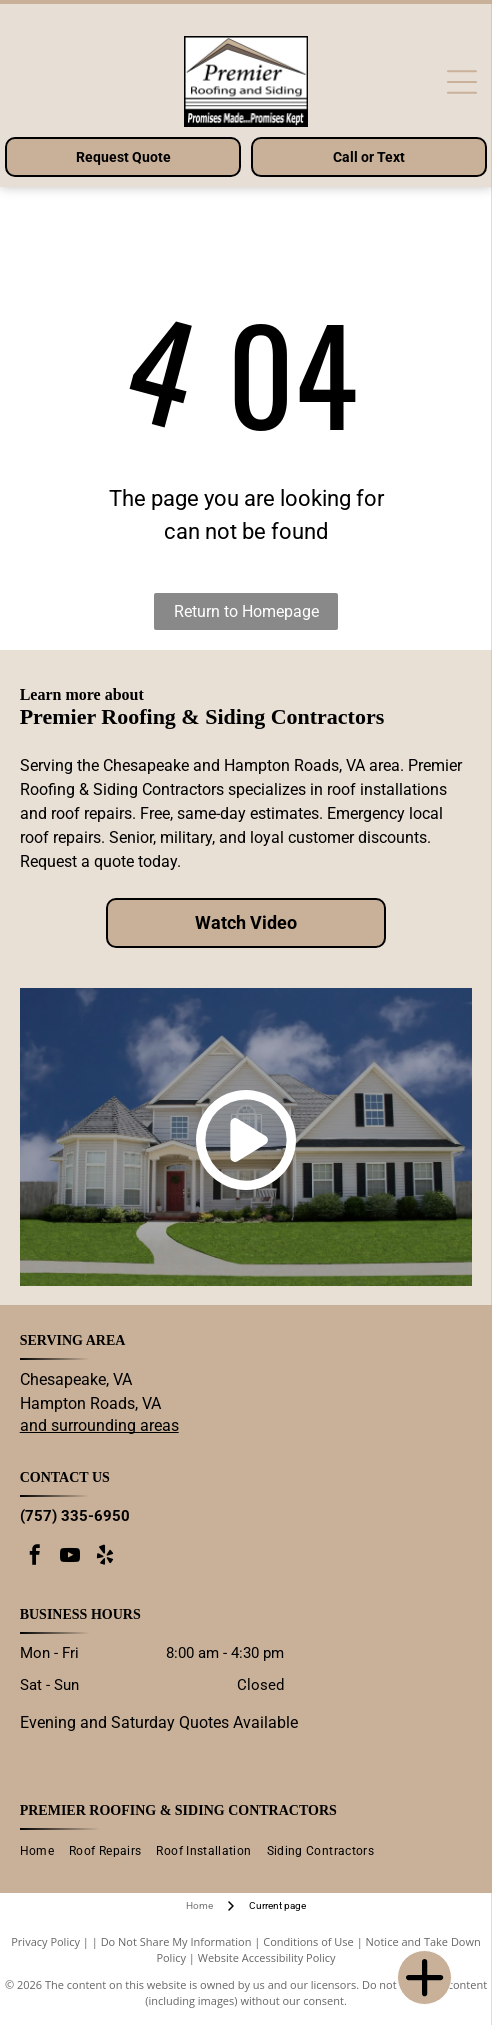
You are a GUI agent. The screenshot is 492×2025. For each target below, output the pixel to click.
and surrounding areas (99, 1425)
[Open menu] (462, 82)
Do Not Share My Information (176, 1941)
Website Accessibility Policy (267, 1957)
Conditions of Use (308, 1941)
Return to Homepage (246, 611)
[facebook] (35, 1557)
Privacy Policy (45, 1941)
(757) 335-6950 (75, 1516)
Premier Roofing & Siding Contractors (178, 1810)
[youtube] (70, 1557)
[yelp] (105, 1557)
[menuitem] (44, 1851)
